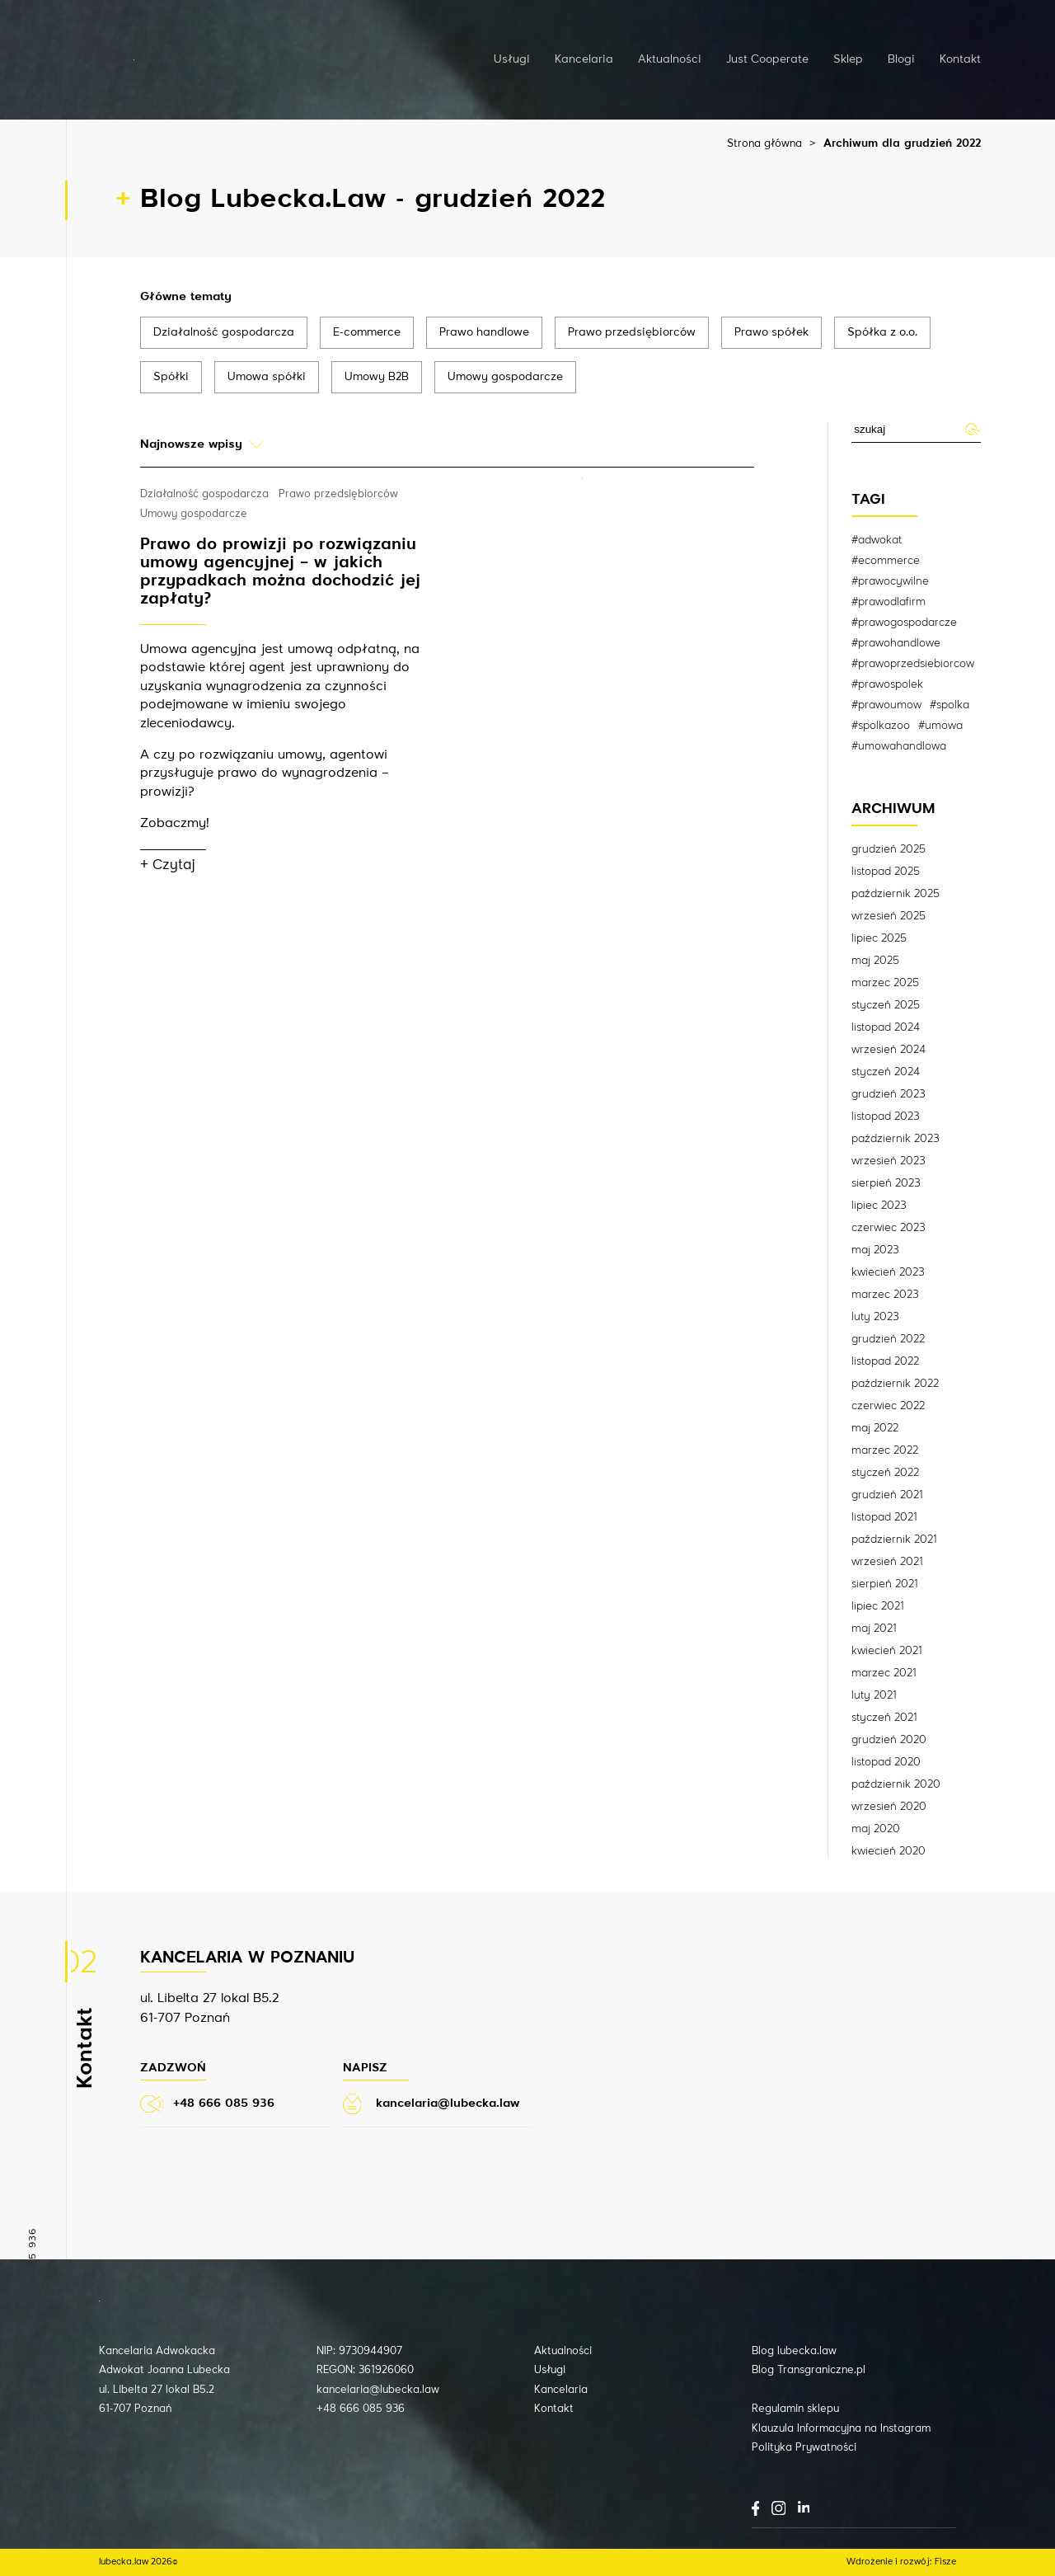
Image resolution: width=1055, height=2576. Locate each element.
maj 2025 (875, 960)
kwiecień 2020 (888, 1851)
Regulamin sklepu (795, 2409)
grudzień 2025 (888, 849)
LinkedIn (803, 2507)
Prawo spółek (771, 332)
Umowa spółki (266, 377)
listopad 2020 (886, 1762)
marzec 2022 (884, 1450)
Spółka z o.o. (882, 332)
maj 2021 (873, 1628)
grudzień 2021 (886, 1495)
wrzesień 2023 (888, 1161)
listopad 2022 (885, 1361)
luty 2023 (875, 1317)
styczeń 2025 (885, 1005)
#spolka (949, 705)
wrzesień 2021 (886, 1562)
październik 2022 (895, 1383)
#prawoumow (886, 705)
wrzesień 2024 (888, 1049)
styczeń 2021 (884, 1717)
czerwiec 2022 (888, 1406)
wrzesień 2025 (888, 916)
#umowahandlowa (898, 746)
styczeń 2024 (885, 1072)
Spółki (171, 377)
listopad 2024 (885, 1027)
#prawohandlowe (895, 643)
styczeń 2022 (885, 1472)
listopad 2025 (885, 871)
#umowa (940, 725)
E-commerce (367, 332)
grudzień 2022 (888, 1339)
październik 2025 (895, 894)
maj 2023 (875, 1250)
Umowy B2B (377, 377)
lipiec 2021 (877, 1606)
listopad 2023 (885, 1116)
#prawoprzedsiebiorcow (912, 664)
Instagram (778, 2508)
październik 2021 (893, 1539)
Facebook (755, 2508)
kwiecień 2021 (886, 1651)
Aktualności (669, 59)
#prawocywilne (890, 581)
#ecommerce (885, 560)
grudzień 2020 (888, 1740)
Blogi (901, 59)
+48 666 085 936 (360, 2409)
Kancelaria (584, 59)
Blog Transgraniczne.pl (808, 2370)
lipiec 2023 (879, 1205)
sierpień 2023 (886, 1183)
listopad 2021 (884, 1517)
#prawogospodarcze (904, 622)
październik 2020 (895, 1784)
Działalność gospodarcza (223, 332)
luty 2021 (873, 1695)
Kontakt (960, 59)
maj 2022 (874, 1428)
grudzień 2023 (888, 1094)
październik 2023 (895, 1139)
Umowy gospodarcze (505, 377)
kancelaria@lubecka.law (377, 2390)
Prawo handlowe (484, 332)
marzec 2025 (885, 983)
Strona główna (764, 144)
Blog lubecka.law (794, 2351)
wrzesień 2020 (888, 1806)
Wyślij (972, 428)
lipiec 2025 (879, 938)
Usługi (512, 59)
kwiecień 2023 (888, 1272)
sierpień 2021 (884, 1584)
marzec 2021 (883, 1673)
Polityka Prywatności (804, 2447)
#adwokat (876, 540)
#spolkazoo (880, 725)
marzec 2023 (885, 1294)
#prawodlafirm (888, 602)
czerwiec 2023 (888, 1228)
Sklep (848, 59)
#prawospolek (887, 684)
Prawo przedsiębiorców (632, 332)
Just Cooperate (767, 59)
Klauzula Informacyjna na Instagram (841, 2428)
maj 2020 (875, 1829)
